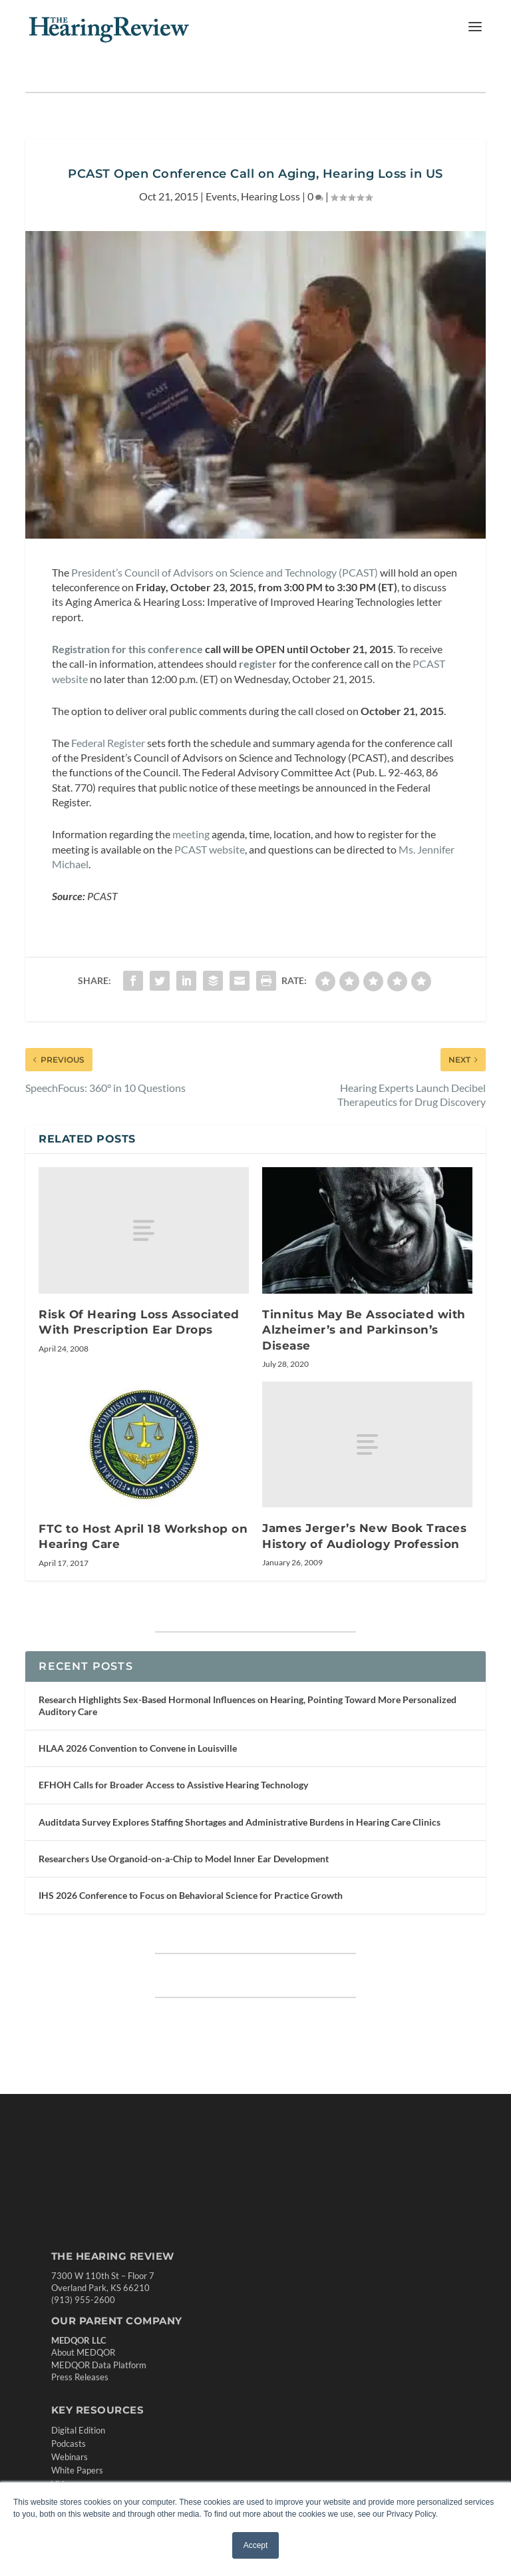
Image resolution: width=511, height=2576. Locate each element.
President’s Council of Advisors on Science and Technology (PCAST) (224, 572)
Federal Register (108, 742)
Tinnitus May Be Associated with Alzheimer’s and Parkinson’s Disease (364, 1330)
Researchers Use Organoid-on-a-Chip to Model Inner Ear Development (184, 1858)
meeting (191, 834)
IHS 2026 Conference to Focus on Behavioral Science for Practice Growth (191, 1895)
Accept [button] (256, 2545)
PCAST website (209, 849)
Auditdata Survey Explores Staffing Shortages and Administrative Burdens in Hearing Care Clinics (239, 1822)
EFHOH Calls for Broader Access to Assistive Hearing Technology (173, 1784)
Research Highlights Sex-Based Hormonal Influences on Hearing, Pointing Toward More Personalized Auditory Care (247, 1705)
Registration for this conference (127, 649)
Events (221, 196)
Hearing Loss (270, 196)
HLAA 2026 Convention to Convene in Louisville (138, 1748)
